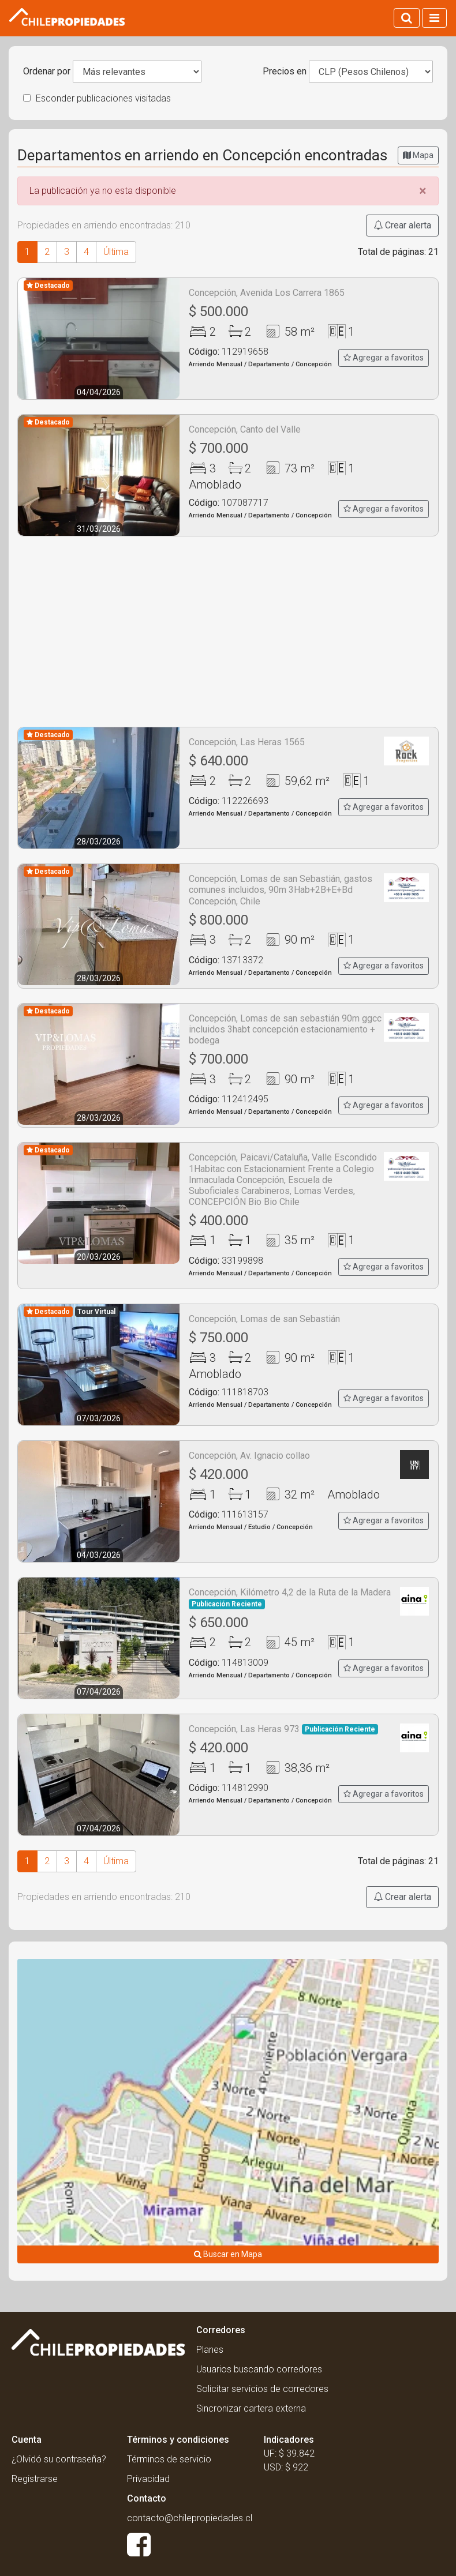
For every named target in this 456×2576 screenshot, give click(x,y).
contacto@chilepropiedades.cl (189, 2518)
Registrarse (35, 2478)
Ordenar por (46, 71)
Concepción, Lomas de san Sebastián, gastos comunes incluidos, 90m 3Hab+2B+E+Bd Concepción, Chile (280, 889)
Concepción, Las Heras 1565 (247, 742)
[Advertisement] (228, 631)
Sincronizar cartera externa (251, 2408)
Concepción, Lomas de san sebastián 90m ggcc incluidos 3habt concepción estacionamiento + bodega (285, 1029)
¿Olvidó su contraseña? (59, 2459)
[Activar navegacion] (434, 18)
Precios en (285, 71)
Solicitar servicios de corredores (262, 2388)
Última (116, 251)
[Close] (423, 191)
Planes (209, 2349)
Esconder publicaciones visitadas (97, 98)
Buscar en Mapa (228, 2254)
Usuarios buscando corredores (259, 2369)
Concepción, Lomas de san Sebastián (264, 1318)
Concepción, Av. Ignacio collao (249, 1455)
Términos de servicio (169, 2459)
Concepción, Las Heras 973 (283, 1728)
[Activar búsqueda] (407, 18)
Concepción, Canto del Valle (245, 429)
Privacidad (148, 2478)
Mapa (418, 155)
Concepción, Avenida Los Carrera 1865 (267, 292)
